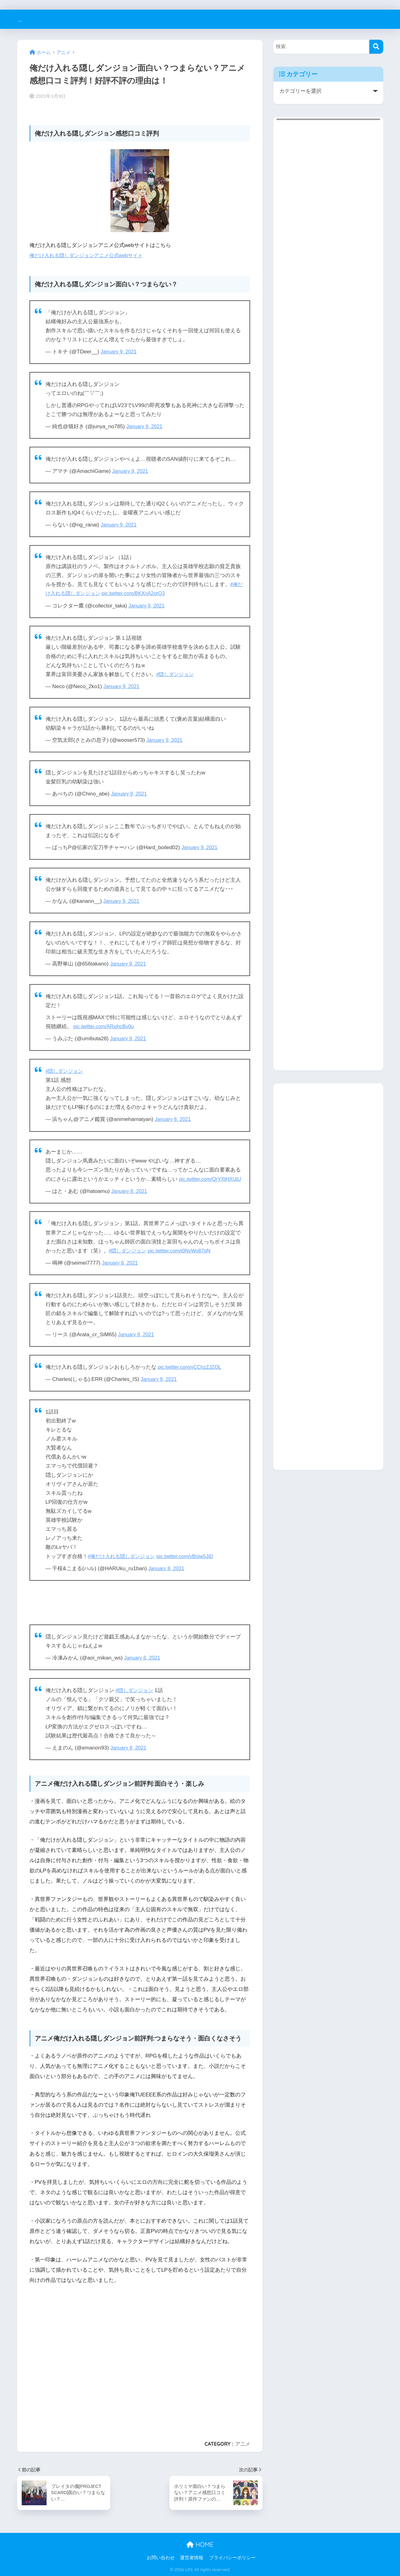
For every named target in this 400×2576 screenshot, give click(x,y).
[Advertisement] (139, 2359)
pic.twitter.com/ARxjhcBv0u (105, 1026)
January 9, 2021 (120, 352)
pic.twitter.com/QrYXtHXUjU (212, 1179)
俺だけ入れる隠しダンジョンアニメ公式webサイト (89, 255)
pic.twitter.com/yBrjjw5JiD (191, 1556)
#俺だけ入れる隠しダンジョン (124, 1556)
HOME (200, 2544)
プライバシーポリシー (232, 2557)
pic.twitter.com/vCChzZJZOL (191, 1367)
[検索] (376, 47)
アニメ (242, 2444)
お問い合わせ (161, 2557)
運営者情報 (191, 2557)
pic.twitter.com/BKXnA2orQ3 (138, 593)
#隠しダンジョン (176, 674)
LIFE (26, 19)
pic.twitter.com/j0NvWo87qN (183, 1251)
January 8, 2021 (174, 1119)
